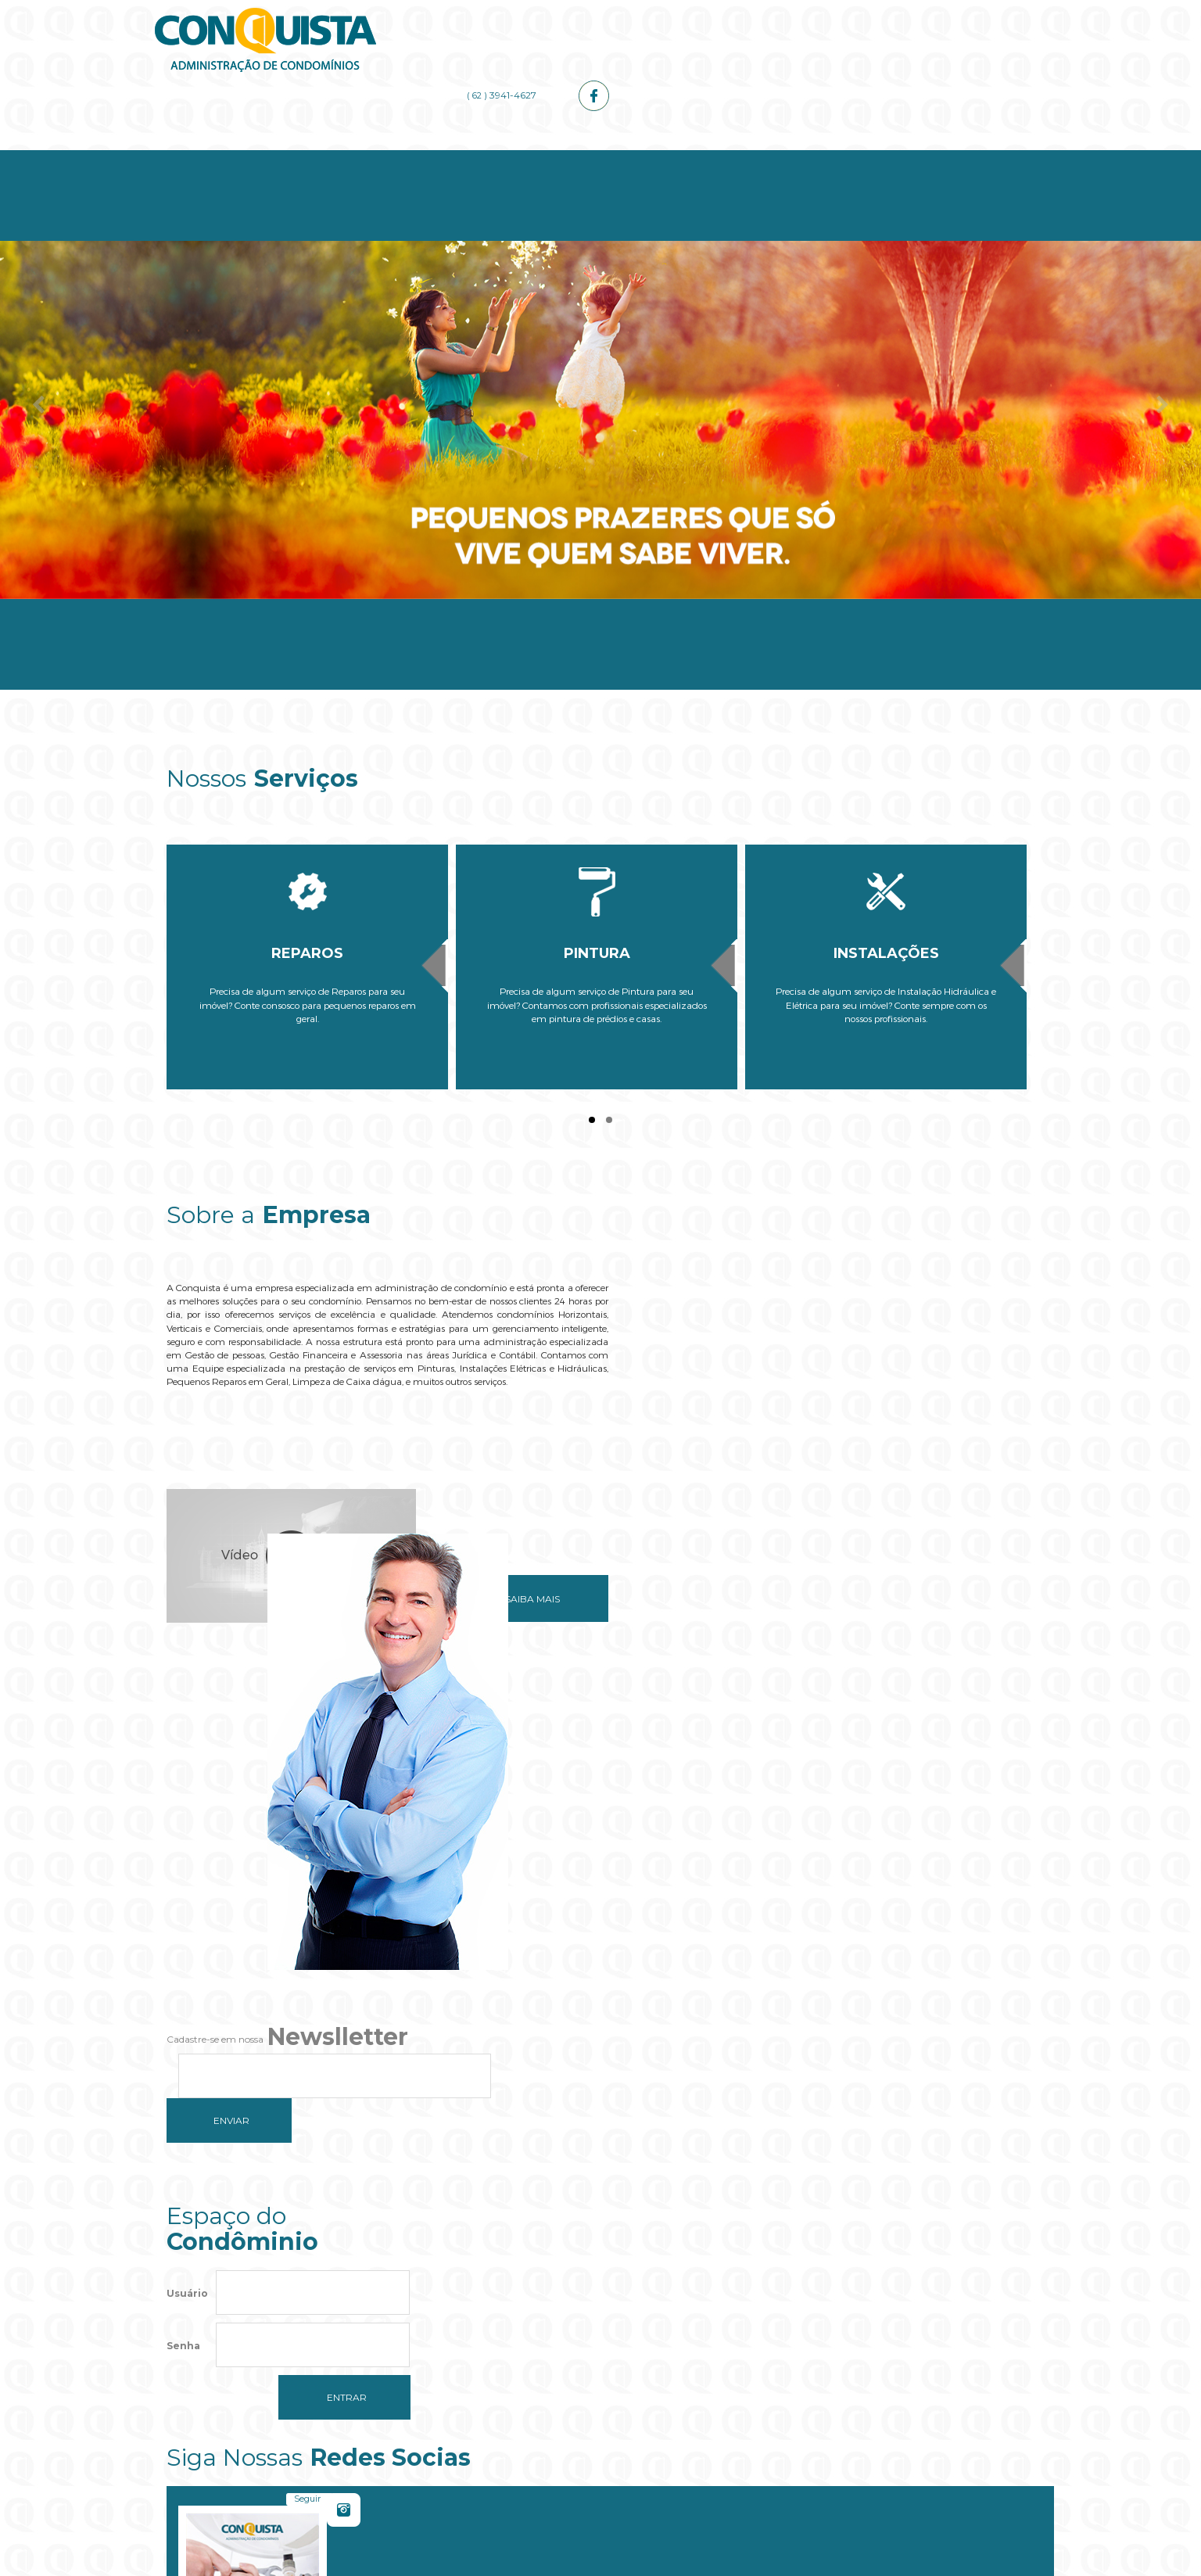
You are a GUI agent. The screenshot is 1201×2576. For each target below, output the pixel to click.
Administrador (673, 157)
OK (700, 2346)
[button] (600, 2393)
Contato (962, 157)
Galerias (818, 157)
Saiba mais (513, 1568)
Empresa (383, 157)
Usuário (187, 1847)
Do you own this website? (527, 2346)
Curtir (979, 1826)
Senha (183, 1899)
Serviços (528, 157)
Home (239, 157)
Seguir (753, 1826)
